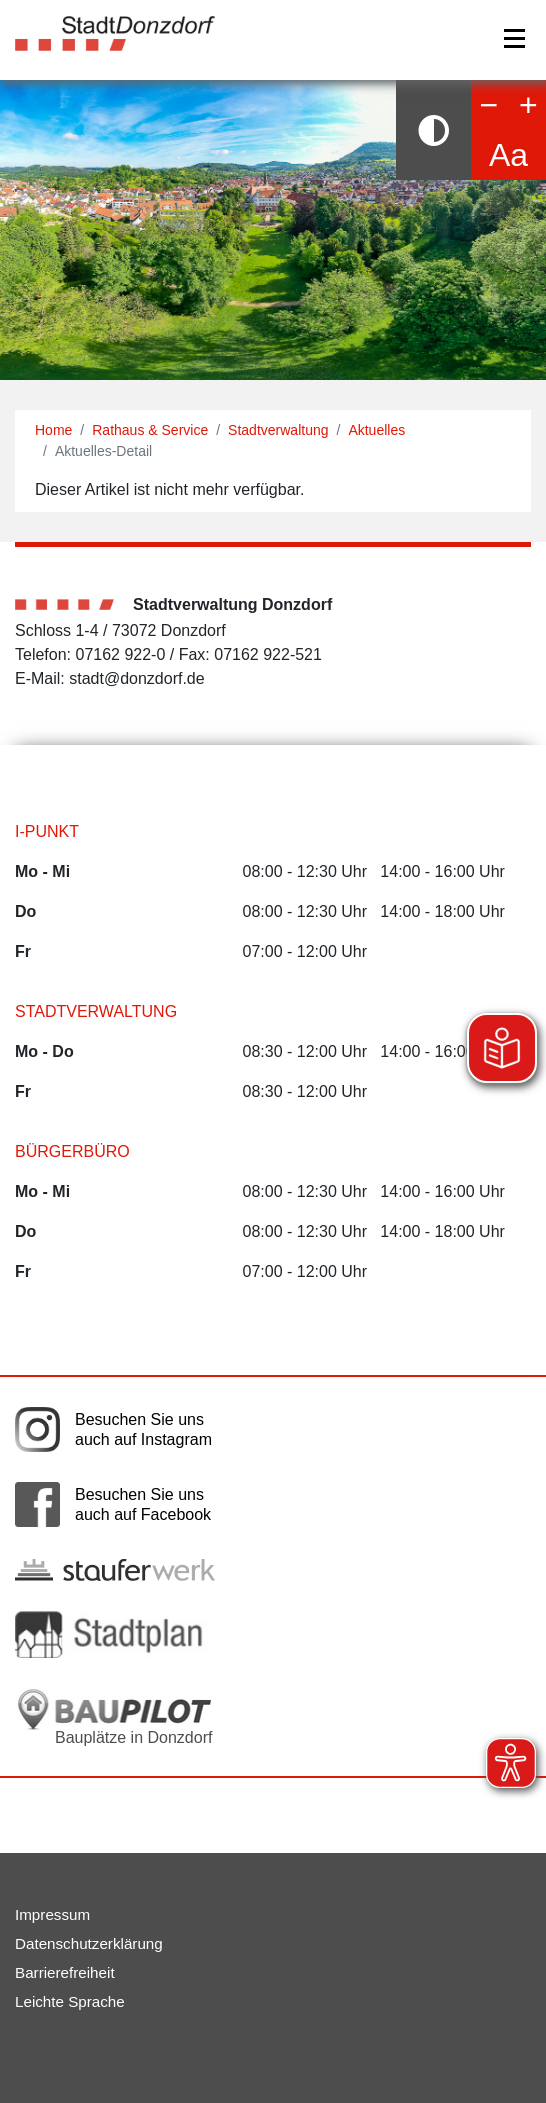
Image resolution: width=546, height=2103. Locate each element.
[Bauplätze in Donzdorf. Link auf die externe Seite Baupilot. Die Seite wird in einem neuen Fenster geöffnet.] (115, 1717)
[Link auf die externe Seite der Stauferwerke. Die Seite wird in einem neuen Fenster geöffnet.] (115, 1569)
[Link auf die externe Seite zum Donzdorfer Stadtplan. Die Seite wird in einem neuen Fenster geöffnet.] (115, 1634)
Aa (508, 155)
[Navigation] (514, 38)
